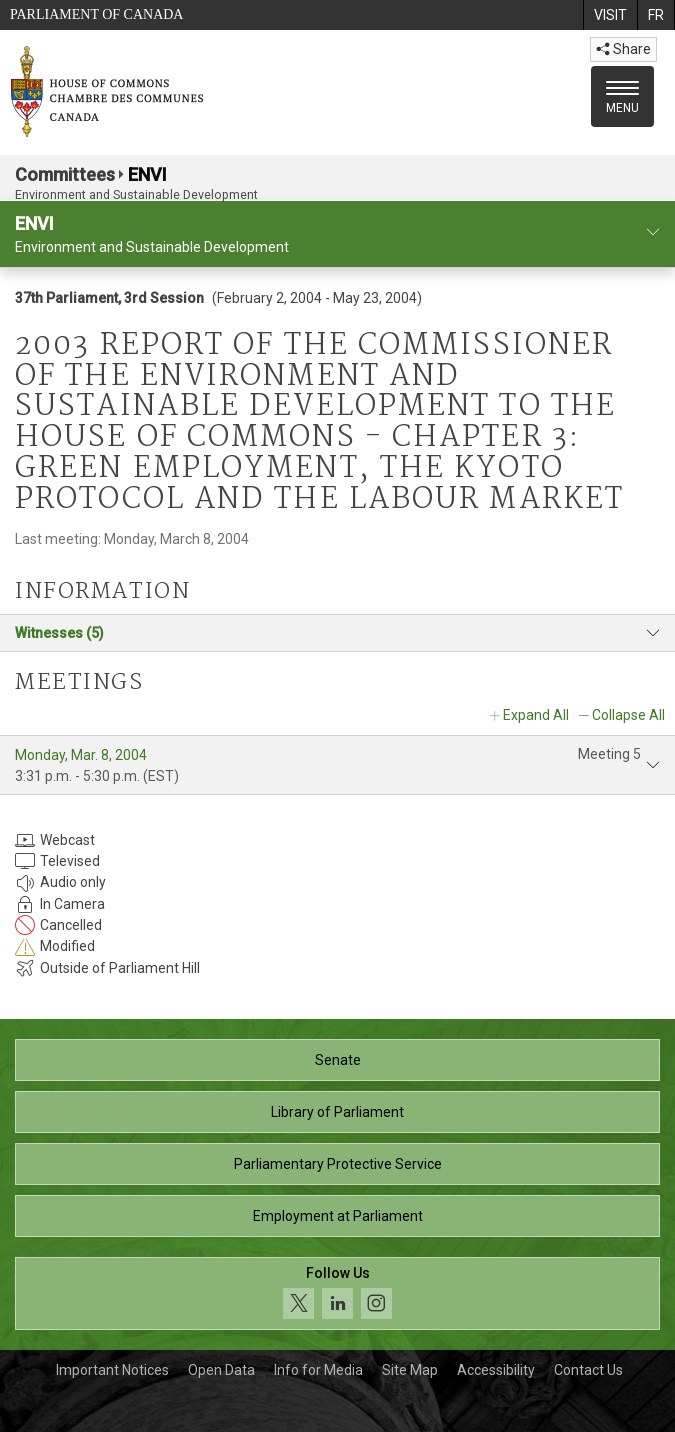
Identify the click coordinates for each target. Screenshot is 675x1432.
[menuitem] (610, 15)
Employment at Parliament (338, 1216)
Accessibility (496, 1370)
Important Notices (112, 1370)
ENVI (147, 174)
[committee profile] (653, 232)
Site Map (410, 1370)
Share (623, 49)
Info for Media (318, 1370)
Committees (65, 174)
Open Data (221, 1370)
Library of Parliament (337, 1112)
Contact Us (588, 1370)
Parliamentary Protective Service (338, 1164)
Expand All (536, 715)
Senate (338, 1060)
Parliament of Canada (96, 14)
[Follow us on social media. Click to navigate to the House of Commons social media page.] (337, 1293)
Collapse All (628, 715)
